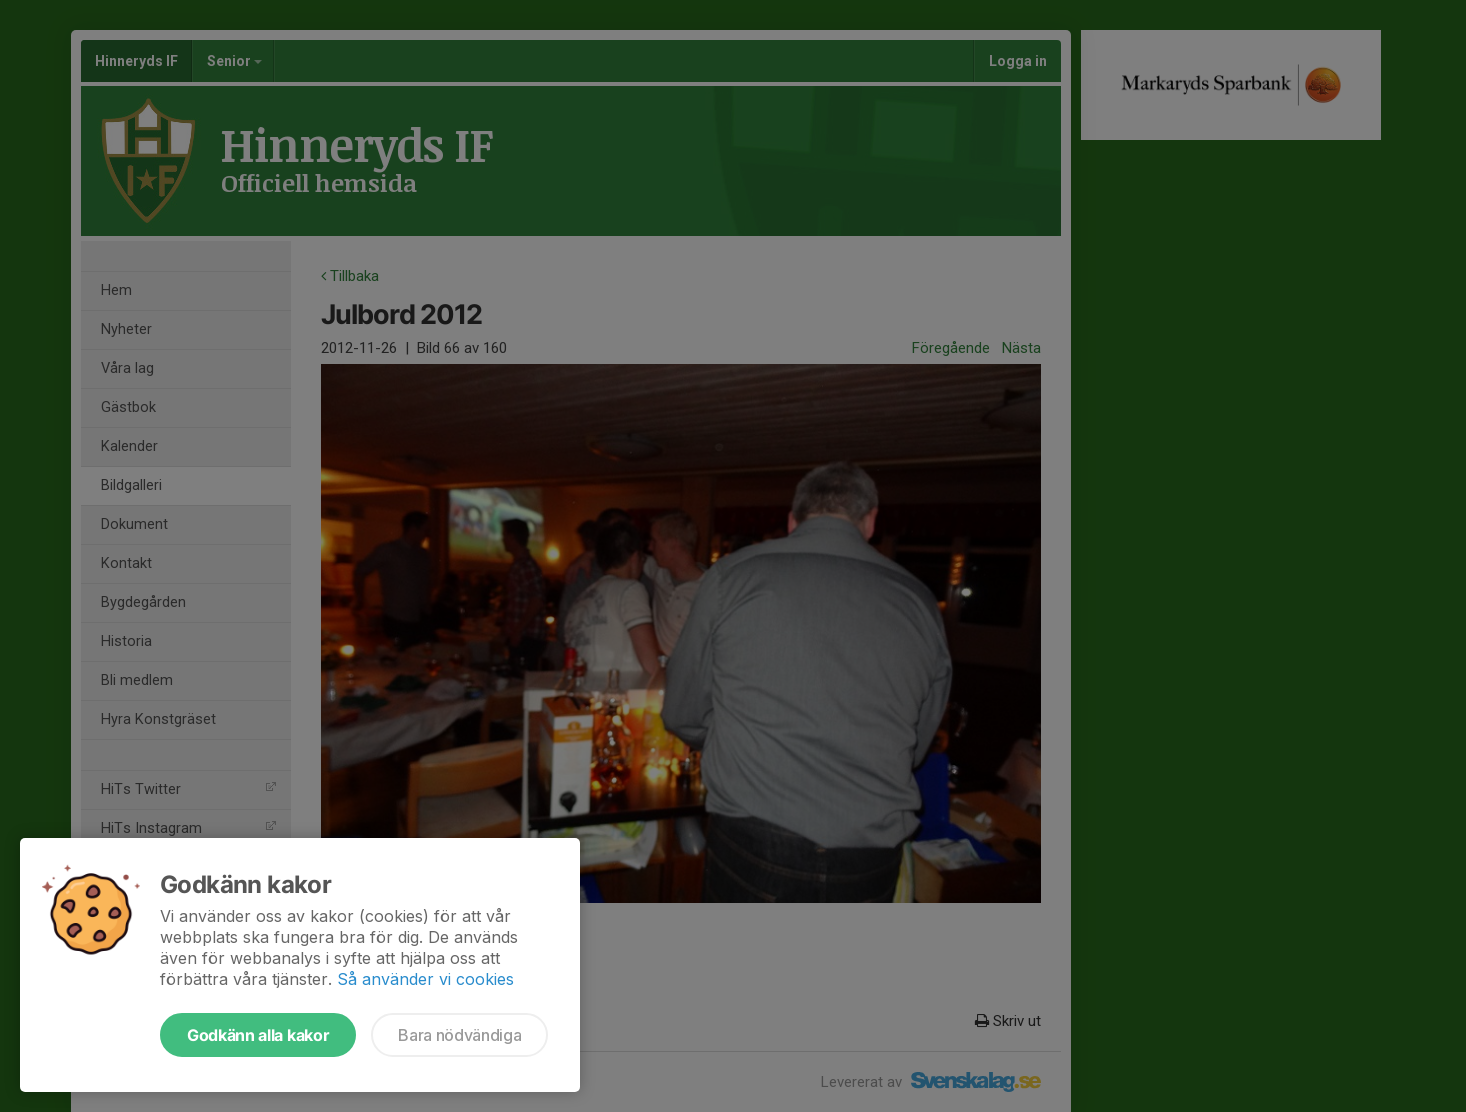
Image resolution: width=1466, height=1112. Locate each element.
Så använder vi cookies (425, 979)
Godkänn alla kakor (258, 1035)
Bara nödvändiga (459, 1035)
